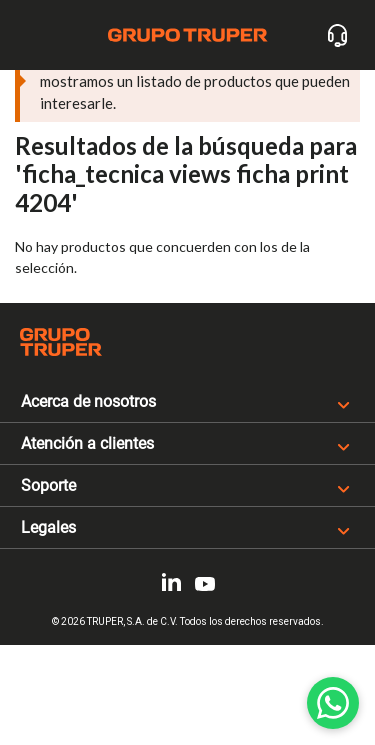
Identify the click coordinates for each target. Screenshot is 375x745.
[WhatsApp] (333, 703)
